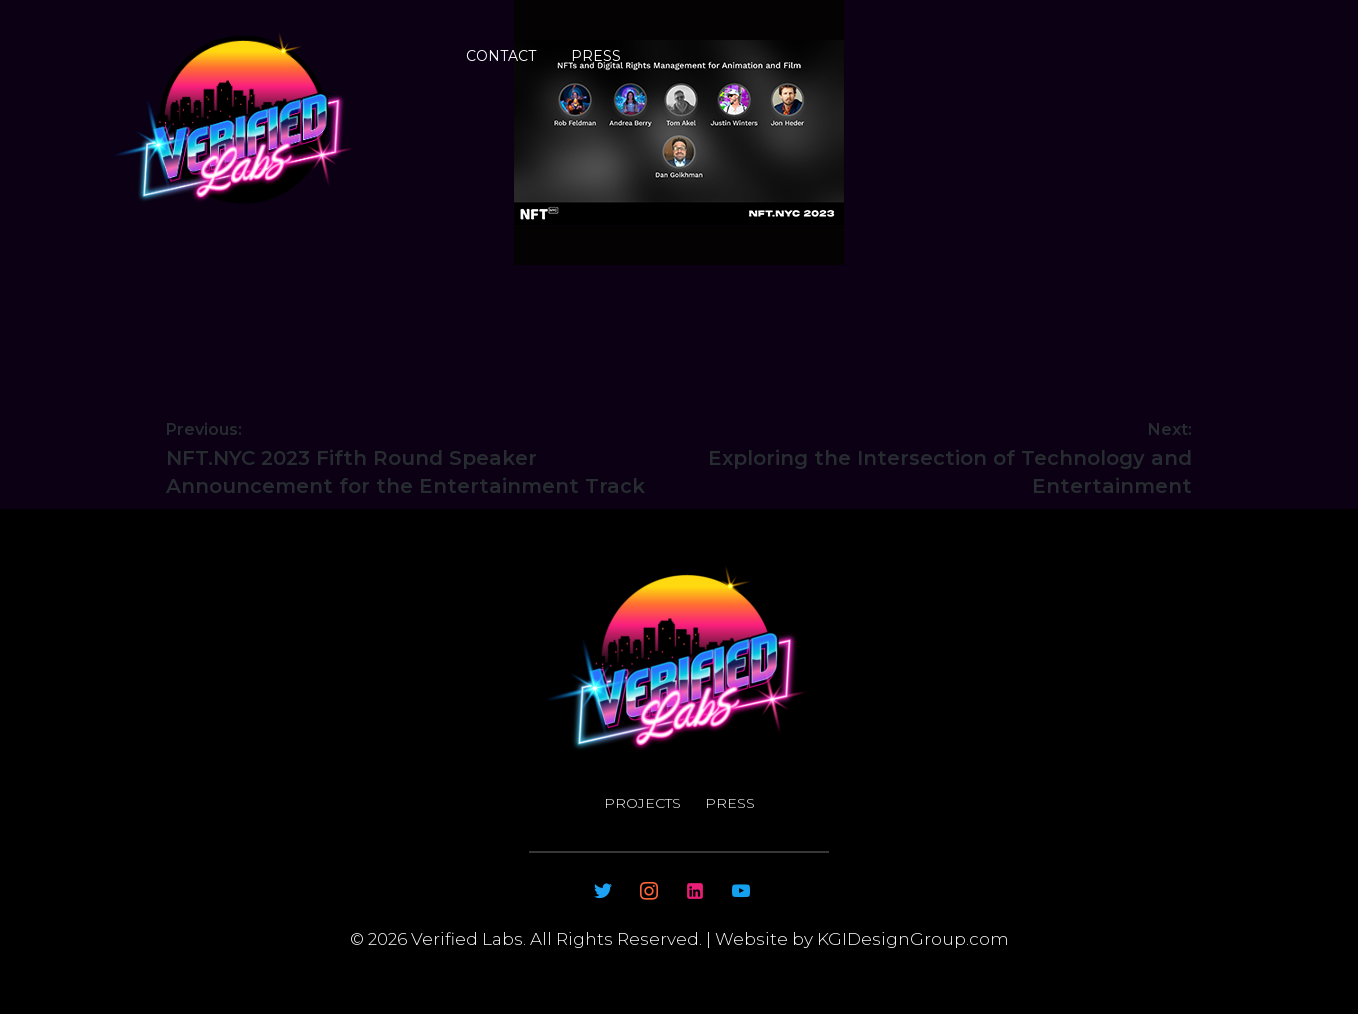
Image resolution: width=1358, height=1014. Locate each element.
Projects (642, 803)
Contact (501, 56)
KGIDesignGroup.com (911, 939)
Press (596, 56)
